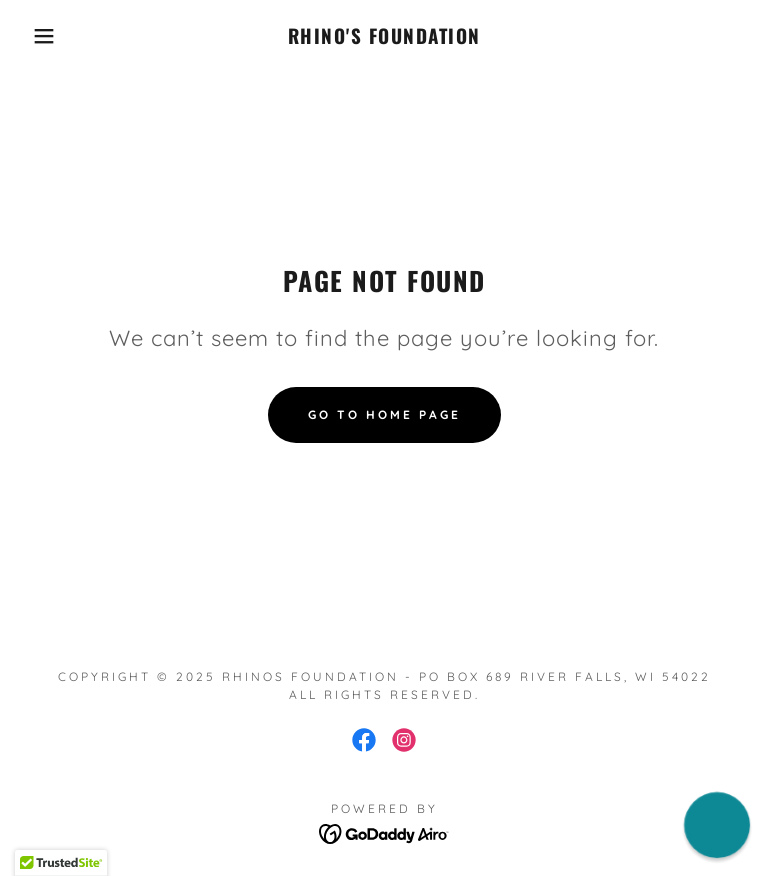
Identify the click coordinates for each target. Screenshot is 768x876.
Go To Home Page (384, 414)
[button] (38, 36)
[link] (384, 38)
